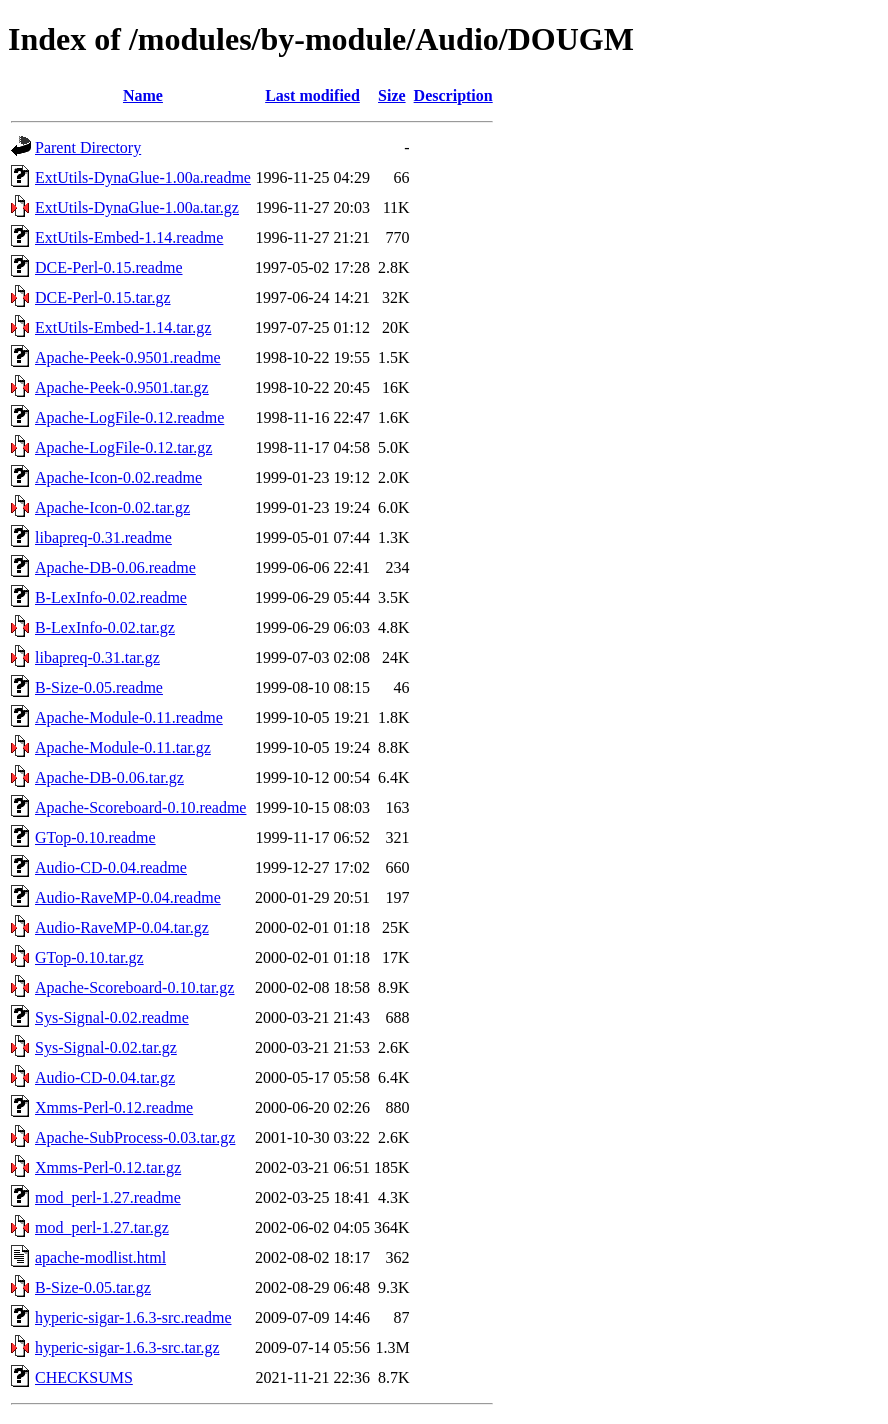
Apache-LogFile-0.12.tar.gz (123, 447)
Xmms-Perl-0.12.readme (114, 1107)
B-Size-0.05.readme (99, 687)
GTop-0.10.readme (95, 837)
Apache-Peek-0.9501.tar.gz (122, 387)
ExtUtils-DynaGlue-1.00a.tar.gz (137, 207)
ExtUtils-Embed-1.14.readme (129, 237)
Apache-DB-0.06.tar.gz (109, 777)
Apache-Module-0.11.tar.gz (123, 747)
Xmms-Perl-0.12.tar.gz (108, 1167)
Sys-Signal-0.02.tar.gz (106, 1047)
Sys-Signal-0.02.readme (112, 1017)
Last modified (312, 95)
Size (392, 95)
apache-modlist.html (100, 1257)
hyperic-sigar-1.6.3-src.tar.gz (127, 1347)
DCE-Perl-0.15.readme (109, 267)
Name (143, 95)
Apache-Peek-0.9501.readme (128, 357)
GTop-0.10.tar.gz (89, 957)
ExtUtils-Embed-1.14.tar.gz (123, 327)
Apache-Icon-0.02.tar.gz (112, 507)
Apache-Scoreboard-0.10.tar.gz (134, 987)
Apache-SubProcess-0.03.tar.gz (135, 1137)
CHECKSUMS (84, 1377)
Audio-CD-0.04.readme (111, 867)
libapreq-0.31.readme (103, 537)
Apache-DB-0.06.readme (115, 567)
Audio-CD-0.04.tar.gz (105, 1077)
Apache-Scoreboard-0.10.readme (140, 807)
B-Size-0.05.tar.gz (93, 1287)
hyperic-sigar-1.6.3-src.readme (133, 1317)
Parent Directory (88, 147)
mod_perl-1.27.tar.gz (102, 1227)
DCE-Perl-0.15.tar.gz (103, 297)
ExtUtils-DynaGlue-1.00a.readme (143, 177)
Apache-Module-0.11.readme (129, 717)
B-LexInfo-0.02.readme (111, 597)
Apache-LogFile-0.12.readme (129, 417)
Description (453, 95)
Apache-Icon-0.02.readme (118, 477)
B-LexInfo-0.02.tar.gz (105, 627)
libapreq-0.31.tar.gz (97, 657)
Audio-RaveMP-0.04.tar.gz (122, 927)
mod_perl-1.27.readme (108, 1197)
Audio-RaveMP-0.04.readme (128, 897)
